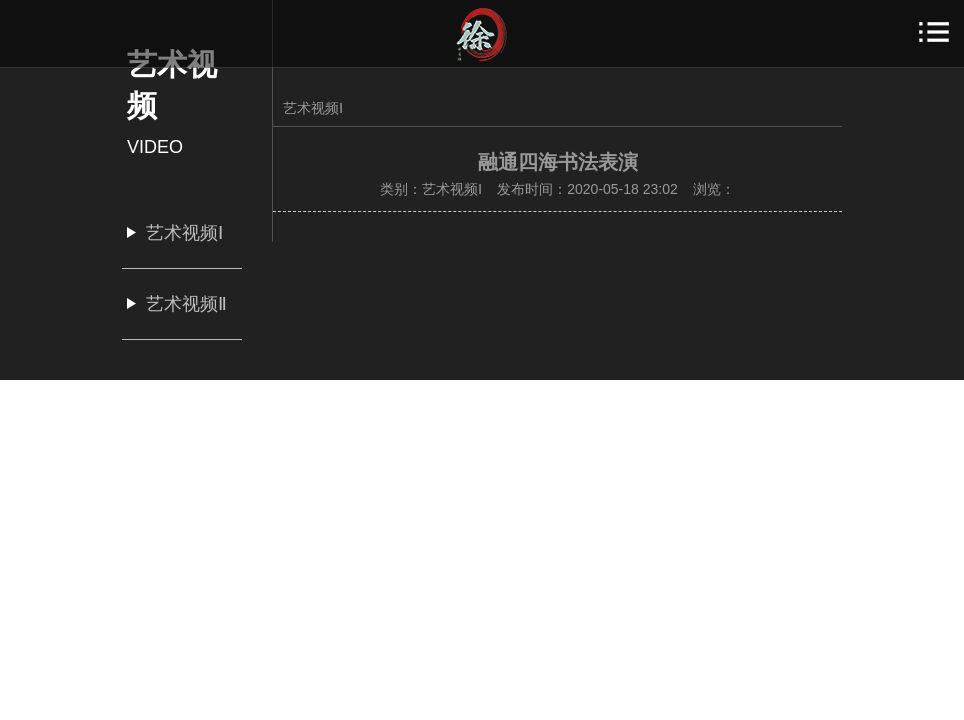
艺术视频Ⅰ (313, 108)
